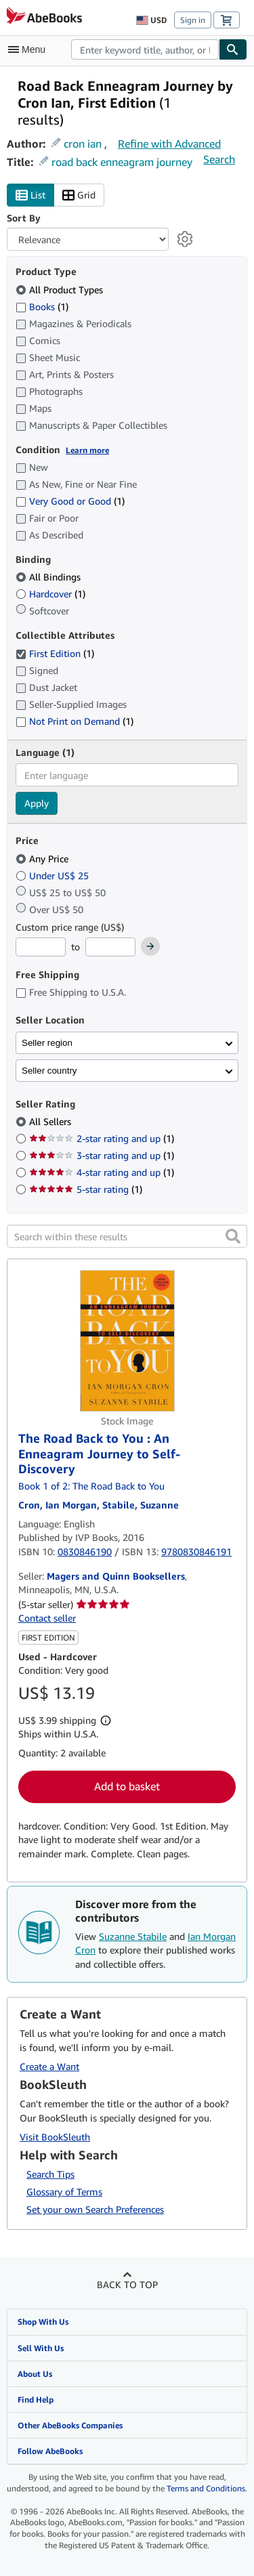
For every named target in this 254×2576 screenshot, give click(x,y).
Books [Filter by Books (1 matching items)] (42, 306)
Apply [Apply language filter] (36, 803)
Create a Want (49, 2066)
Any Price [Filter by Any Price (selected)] (43, 858)
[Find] (233, 49)
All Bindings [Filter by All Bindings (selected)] (49, 577)
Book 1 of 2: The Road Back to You (91, 1486)
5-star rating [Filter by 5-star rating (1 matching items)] (85, 1189)
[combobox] (145, 49)
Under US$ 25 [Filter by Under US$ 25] (53, 875)
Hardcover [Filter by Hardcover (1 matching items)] (50, 593)
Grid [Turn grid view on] (79, 195)
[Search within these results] (127, 1236)
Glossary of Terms (64, 2191)
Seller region (47, 1043)
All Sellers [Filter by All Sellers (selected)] (51, 1121)
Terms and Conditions (206, 2488)
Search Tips (50, 2174)
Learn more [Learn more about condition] (87, 450)
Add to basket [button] (127, 1786)
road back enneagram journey (121, 162)
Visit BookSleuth (55, 2136)
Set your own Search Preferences (95, 2209)
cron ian (83, 143)
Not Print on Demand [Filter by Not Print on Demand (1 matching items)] (74, 721)
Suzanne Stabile (133, 1936)
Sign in (192, 20)
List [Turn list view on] (30, 195)
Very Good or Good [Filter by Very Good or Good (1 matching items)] (70, 501)
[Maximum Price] (110, 946)
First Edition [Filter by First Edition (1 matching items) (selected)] (55, 653)
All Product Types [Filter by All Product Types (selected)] (61, 289)
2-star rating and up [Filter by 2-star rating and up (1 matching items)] (101, 1138)
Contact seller (47, 1618)
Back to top (127, 2284)
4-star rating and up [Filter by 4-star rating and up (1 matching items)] (101, 1172)
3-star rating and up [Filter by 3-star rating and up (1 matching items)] (101, 1155)
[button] (233, 1236)
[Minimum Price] (41, 946)
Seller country (49, 1070)
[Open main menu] (29, 49)
